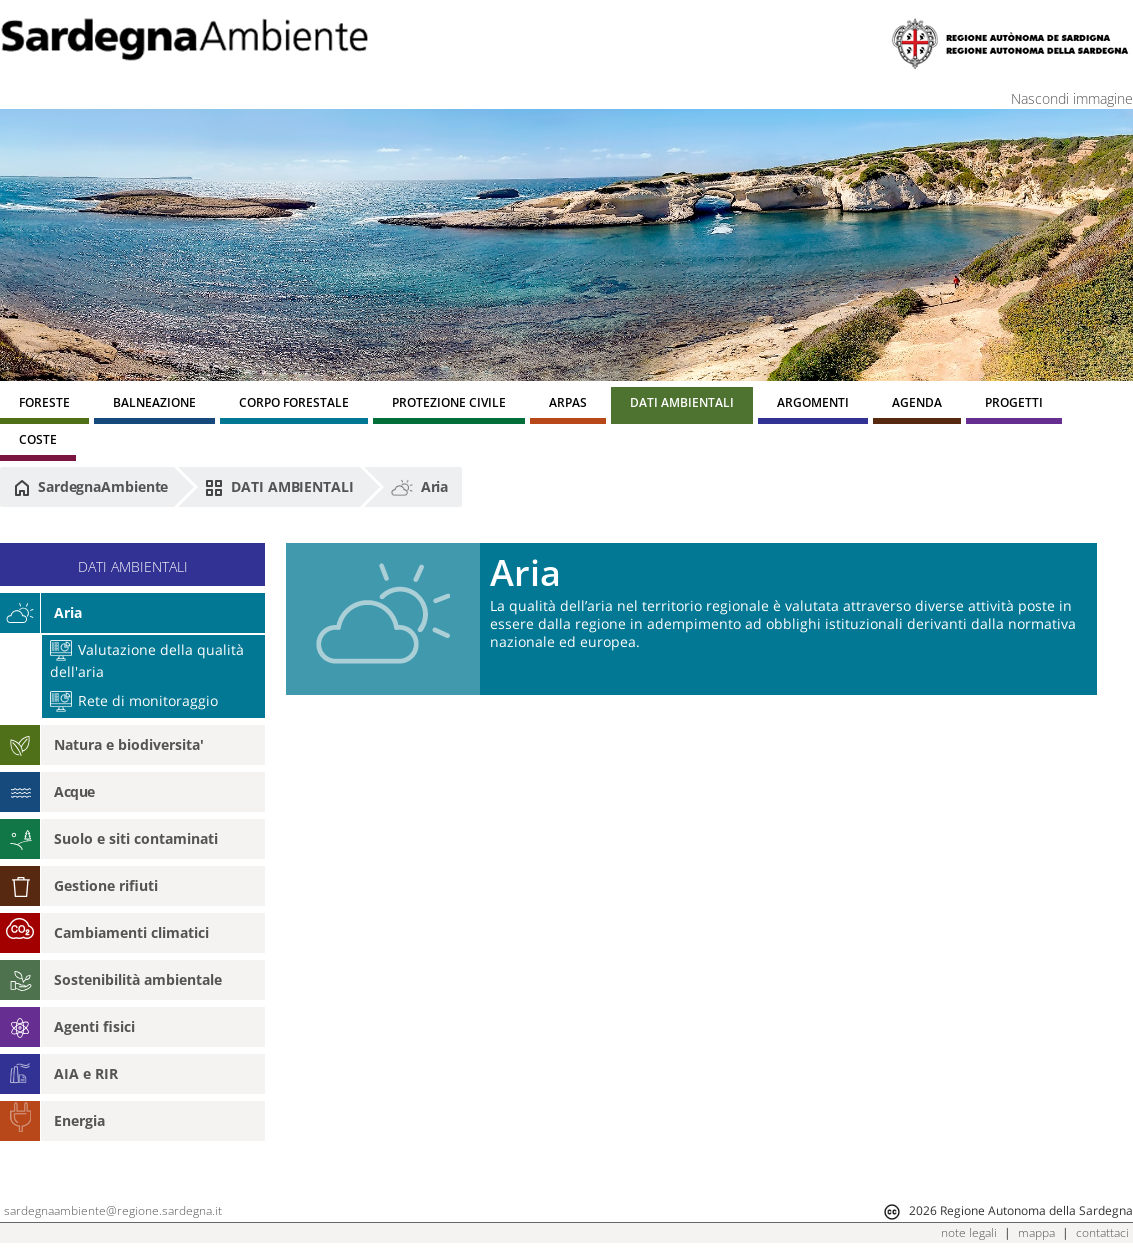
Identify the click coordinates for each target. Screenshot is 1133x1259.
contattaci (1102, 1232)
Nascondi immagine (1072, 98)
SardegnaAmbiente (91, 487)
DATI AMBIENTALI (279, 487)
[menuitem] (44, 405)
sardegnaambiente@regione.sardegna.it (113, 1210)
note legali (969, 1232)
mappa (1036, 1232)
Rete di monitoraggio (134, 700)
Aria (420, 487)
